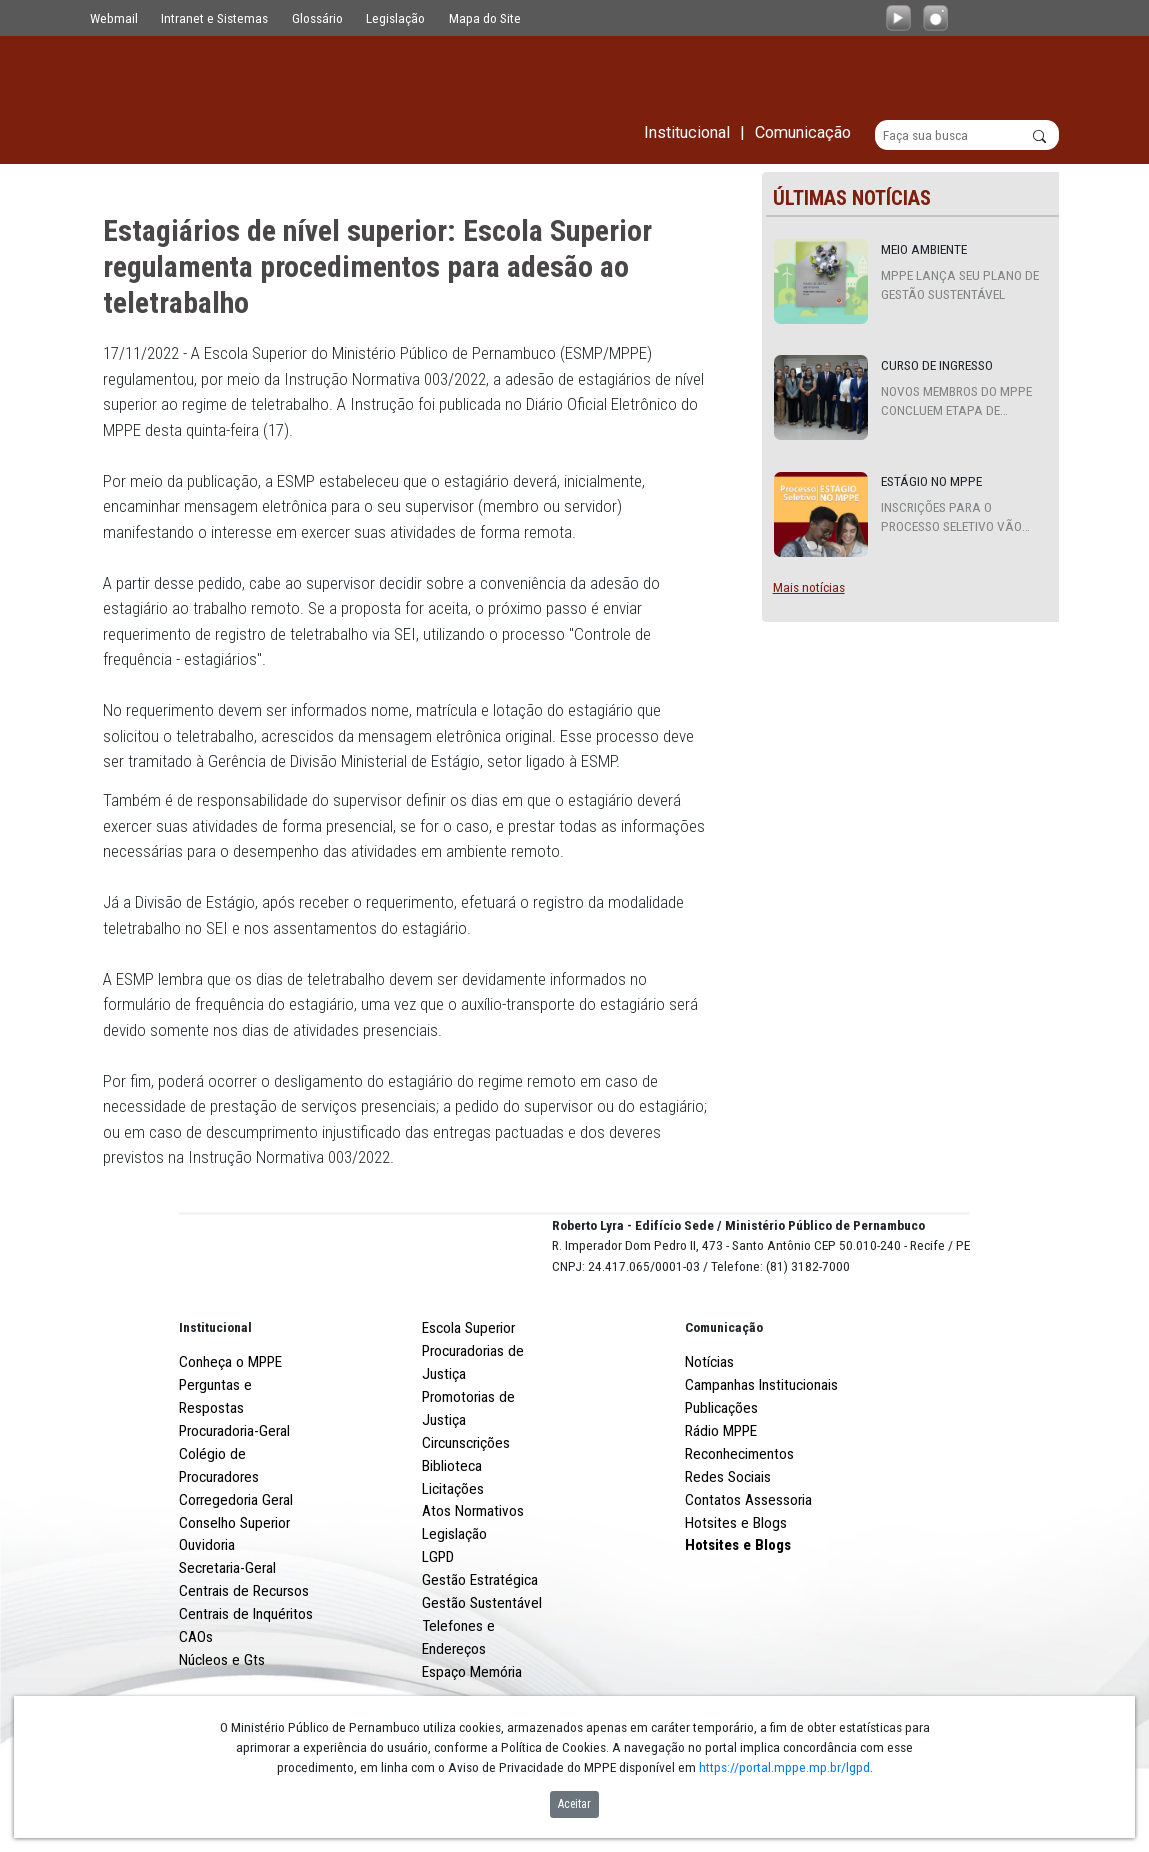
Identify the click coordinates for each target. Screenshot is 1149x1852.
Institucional (215, 1401)
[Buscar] (967, 136)
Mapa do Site (485, 18)
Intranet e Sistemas (214, 18)
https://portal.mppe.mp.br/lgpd (784, 1767)
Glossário (317, 18)
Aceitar (574, 1804)
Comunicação (724, 1401)
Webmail (114, 18)
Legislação (395, 18)
